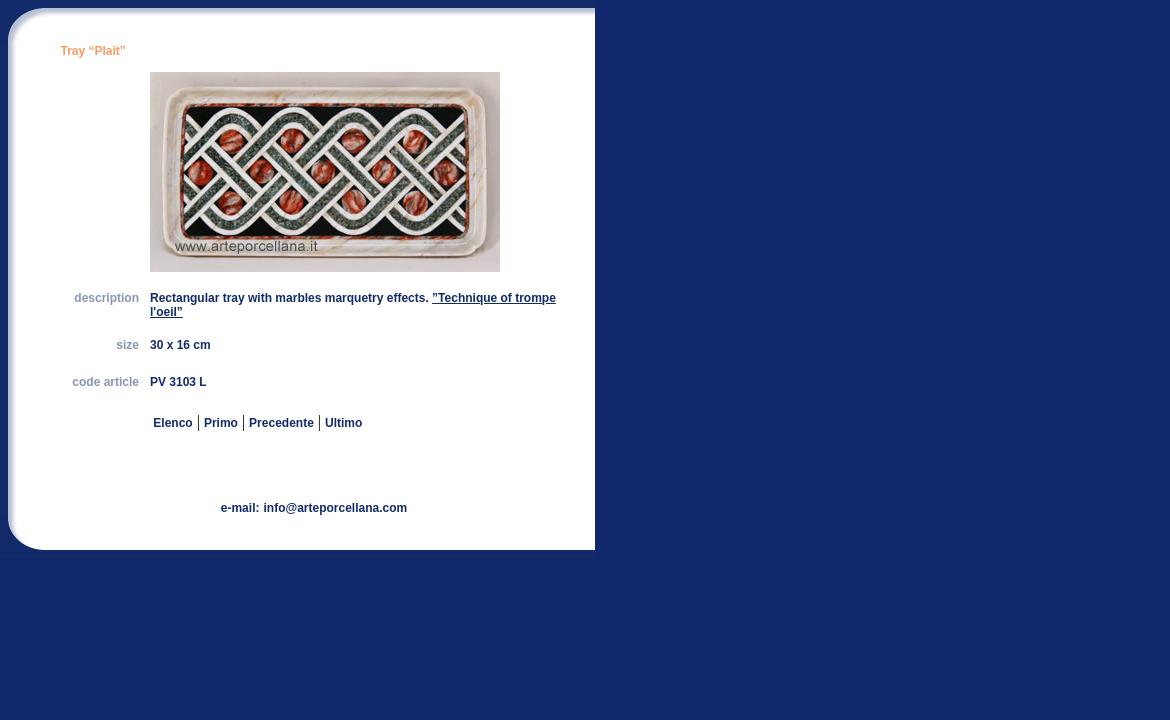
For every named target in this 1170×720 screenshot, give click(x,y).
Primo (221, 423)
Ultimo (343, 423)
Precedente (281, 423)
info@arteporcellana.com (335, 508)
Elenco (171, 423)
